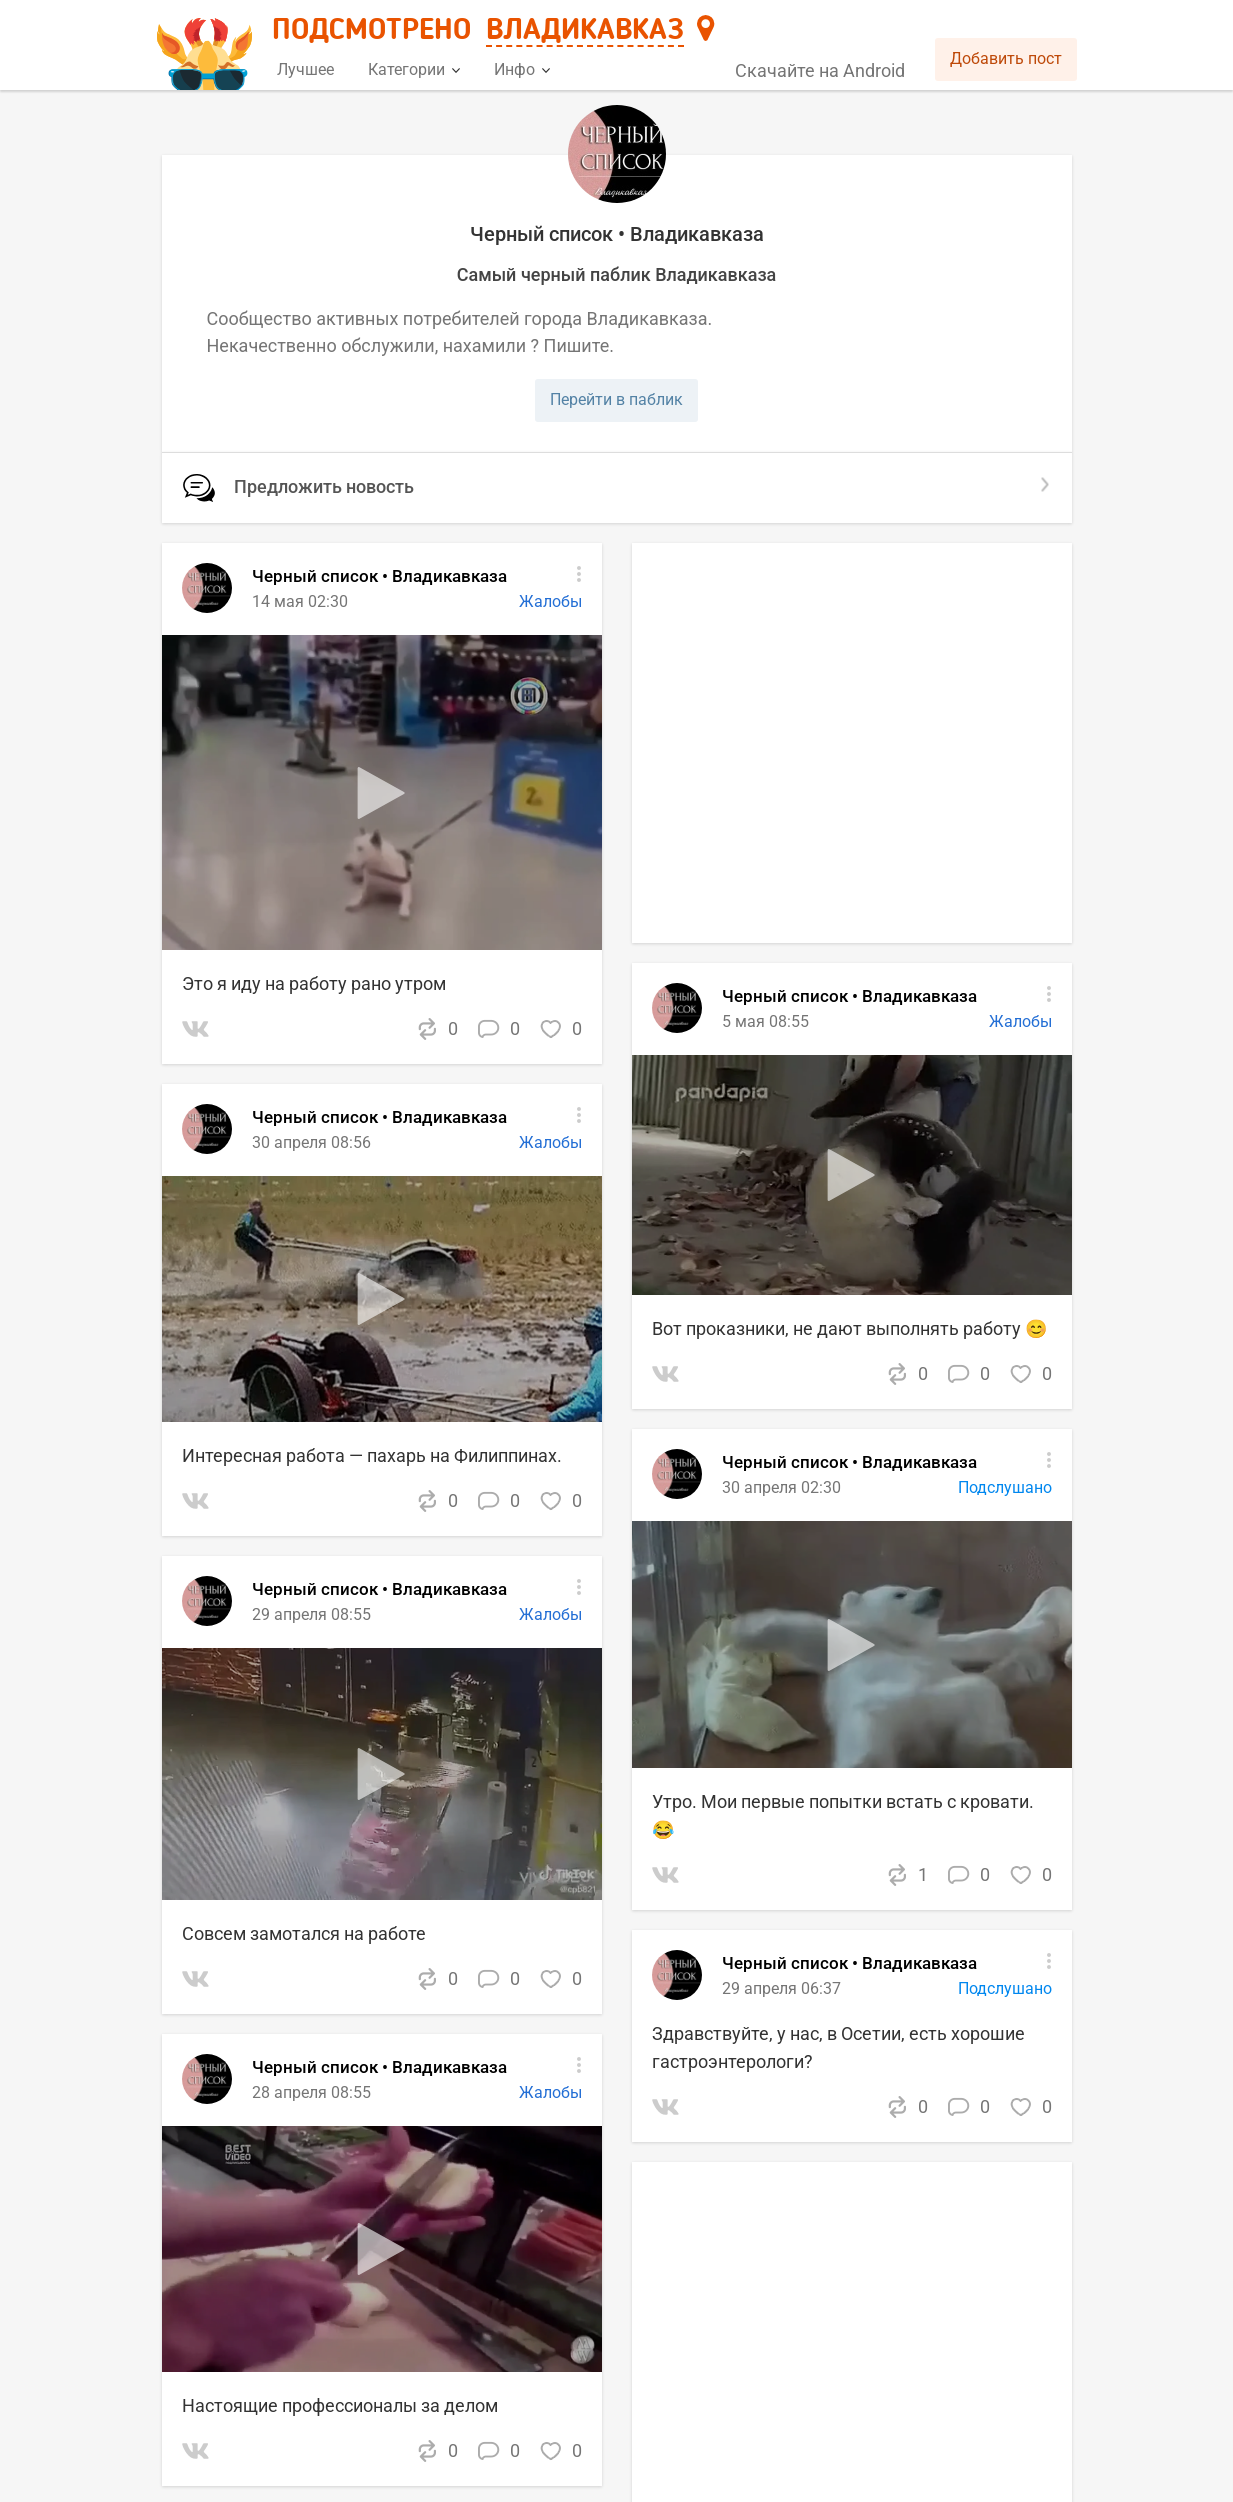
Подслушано (1005, 1988)
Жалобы (550, 1614)
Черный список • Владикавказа (379, 1589)
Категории (414, 69)
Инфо (522, 69)
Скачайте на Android (820, 70)
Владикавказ (585, 31)
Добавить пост (1006, 58)
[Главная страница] (207, 46)
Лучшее (305, 69)
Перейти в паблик (616, 399)
